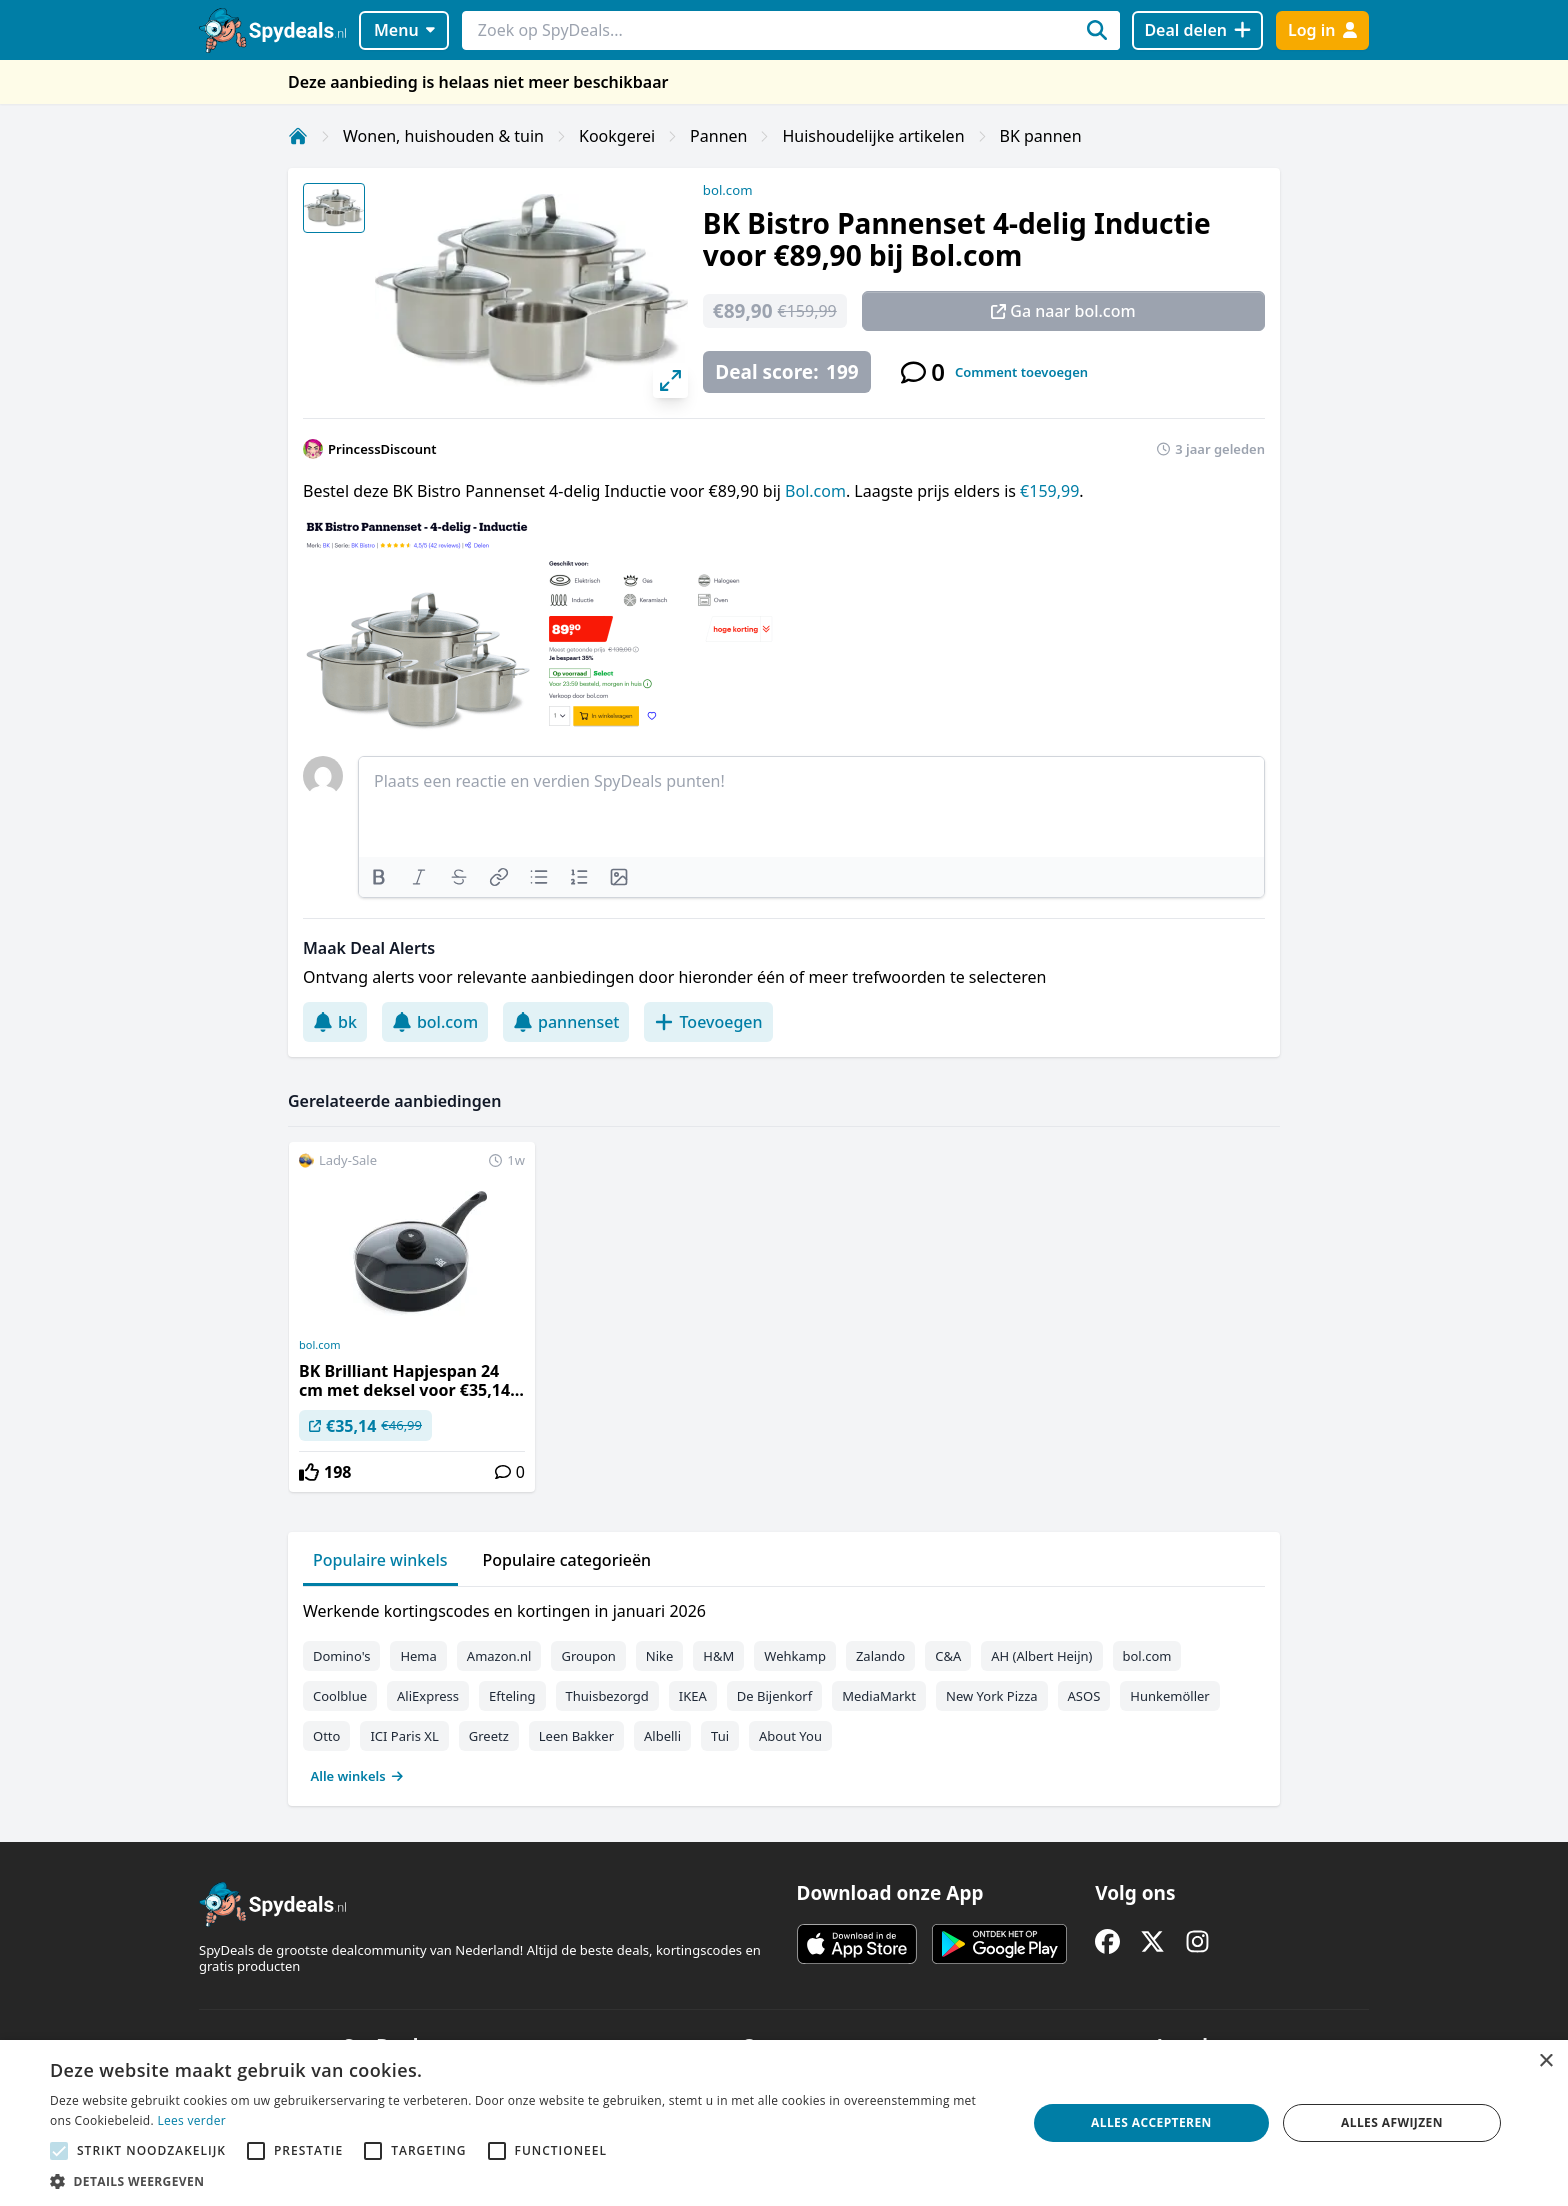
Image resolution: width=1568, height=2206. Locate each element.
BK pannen (1041, 136)
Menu (404, 30)
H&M (718, 1656)
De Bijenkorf (774, 1696)
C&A (948, 1656)
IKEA (693, 1696)
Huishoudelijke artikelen (873, 136)
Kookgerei (617, 136)
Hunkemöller (1169, 1696)
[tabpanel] (784, 1689)
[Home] (298, 136)
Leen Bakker (576, 1736)
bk (335, 1022)
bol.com (728, 190)
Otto (326, 1736)
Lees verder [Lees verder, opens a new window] (191, 2120)
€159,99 (1049, 491)
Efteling (512, 1696)
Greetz (489, 1736)
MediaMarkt (879, 1696)
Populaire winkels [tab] (380, 1560)
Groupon (588, 1656)
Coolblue (340, 1696)
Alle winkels (357, 1776)
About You (790, 1736)
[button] (524, 2181)
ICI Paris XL (404, 1736)
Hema (418, 1656)
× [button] (1545, 2061)
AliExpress (428, 1696)
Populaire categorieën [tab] (567, 1560)
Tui (720, 1736)
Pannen (718, 136)
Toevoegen (708, 1022)
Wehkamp (795, 1656)
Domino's (341, 1656)
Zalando (880, 1656)
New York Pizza (992, 1696)
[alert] (784, 2123)
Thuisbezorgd (607, 1696)
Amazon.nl (499, 1656)
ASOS (1084, 1696)
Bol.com (815, 491)
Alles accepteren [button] (1151, 2122)
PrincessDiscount (382, 449)
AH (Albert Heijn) (1041, 1656)
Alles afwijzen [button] (1392, 2122)
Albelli (662, 1736)
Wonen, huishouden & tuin (443, 136)
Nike (660, 1656)
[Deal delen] (1197, 30)
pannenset (566, 1022)
